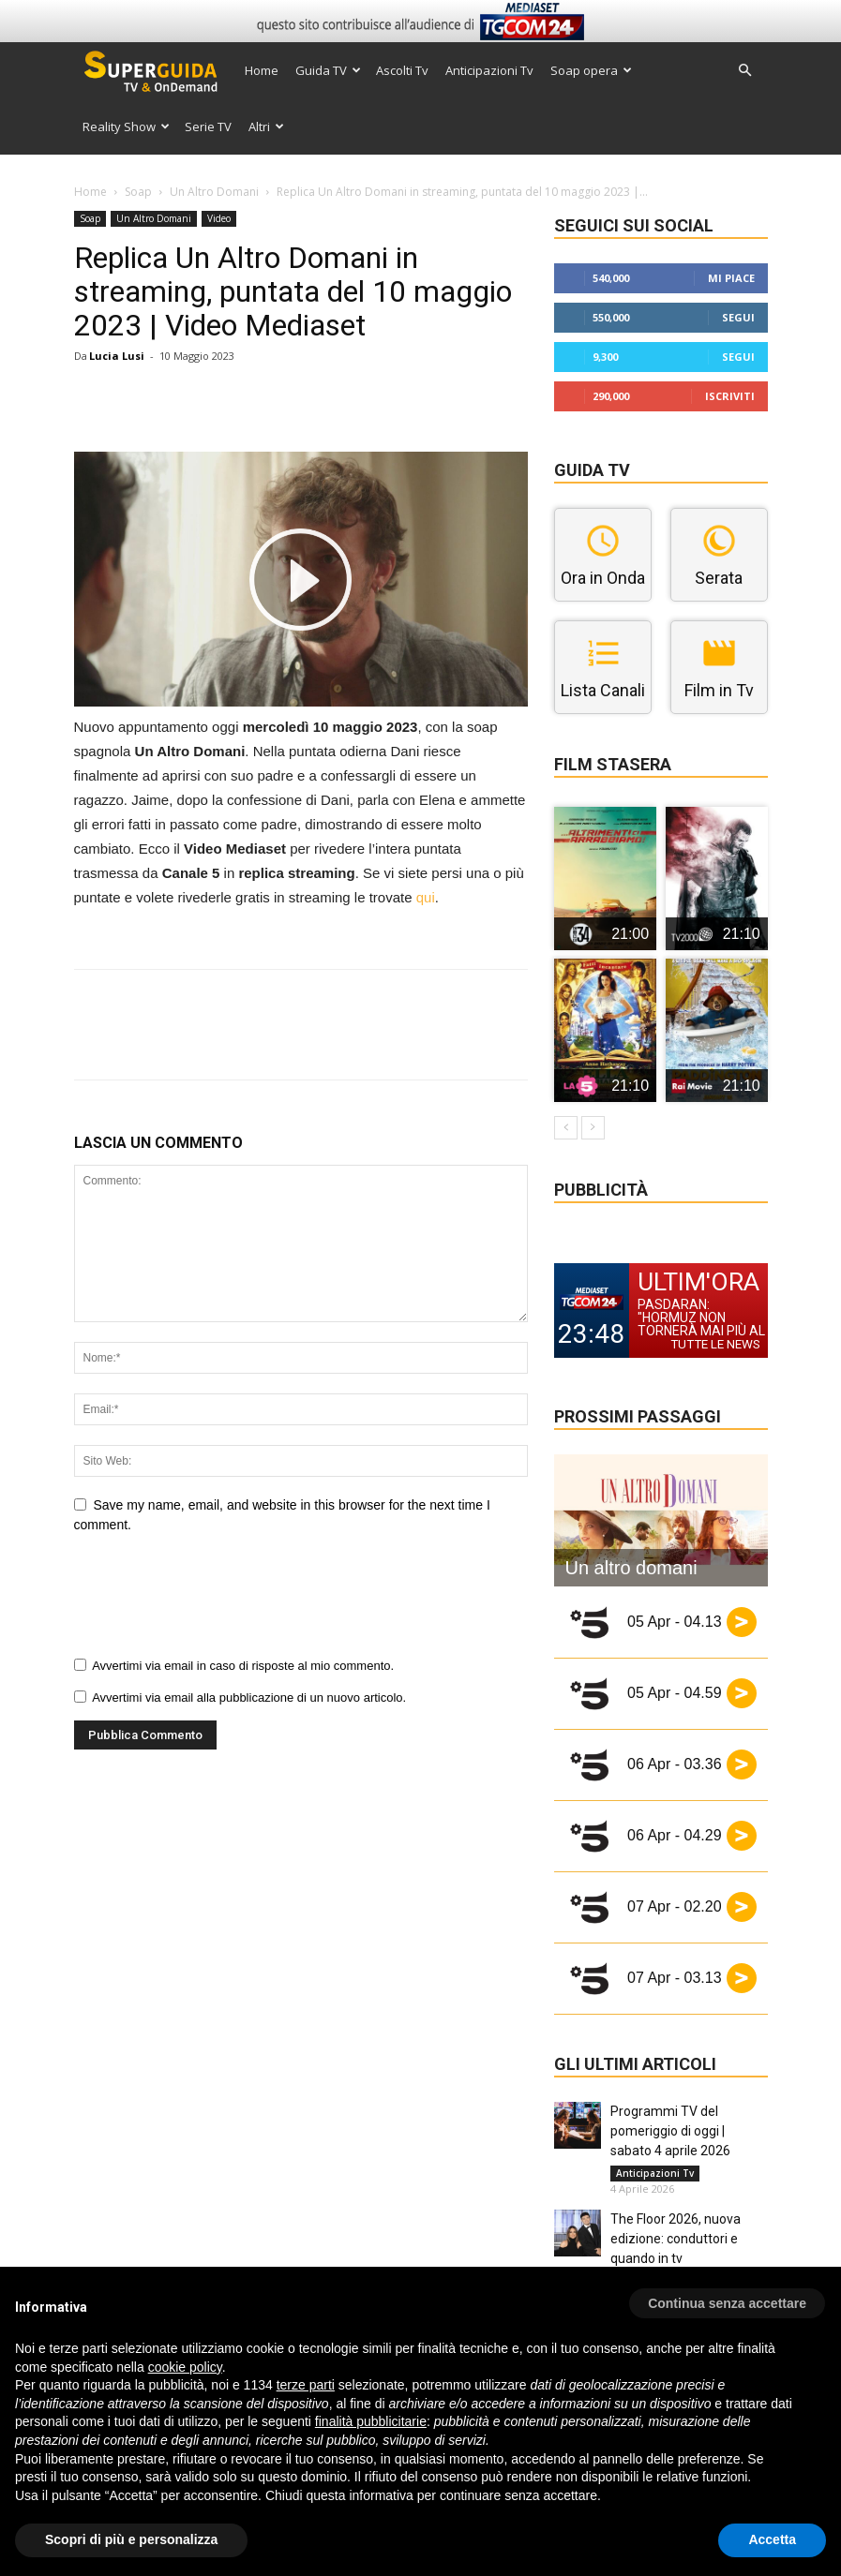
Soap (138, 192)
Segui (738, 317)
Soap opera (591, 70)
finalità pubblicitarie (371, 2421)
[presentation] (216, 1601)
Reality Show (126, 126)
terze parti (306, 2384)
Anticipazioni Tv (489, 70)
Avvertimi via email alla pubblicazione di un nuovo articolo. (249, 1697)
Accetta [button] (772, 2539)
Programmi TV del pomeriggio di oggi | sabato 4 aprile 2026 (670, 2131)
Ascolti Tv (402, 70)
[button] (745, 71)
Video (219, 218)
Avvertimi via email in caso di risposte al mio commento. (243, 1666)
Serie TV (208, 126)
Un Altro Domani (214, 192)
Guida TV (328, 70)
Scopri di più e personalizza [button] (131, 2539)
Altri (266, 126)
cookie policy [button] (185, 2367)
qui (425, 897)
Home (261, 70)
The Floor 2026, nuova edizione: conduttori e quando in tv (675, 2238)
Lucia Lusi (116, 356)
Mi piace (731, 278)
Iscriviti (730, 396)
